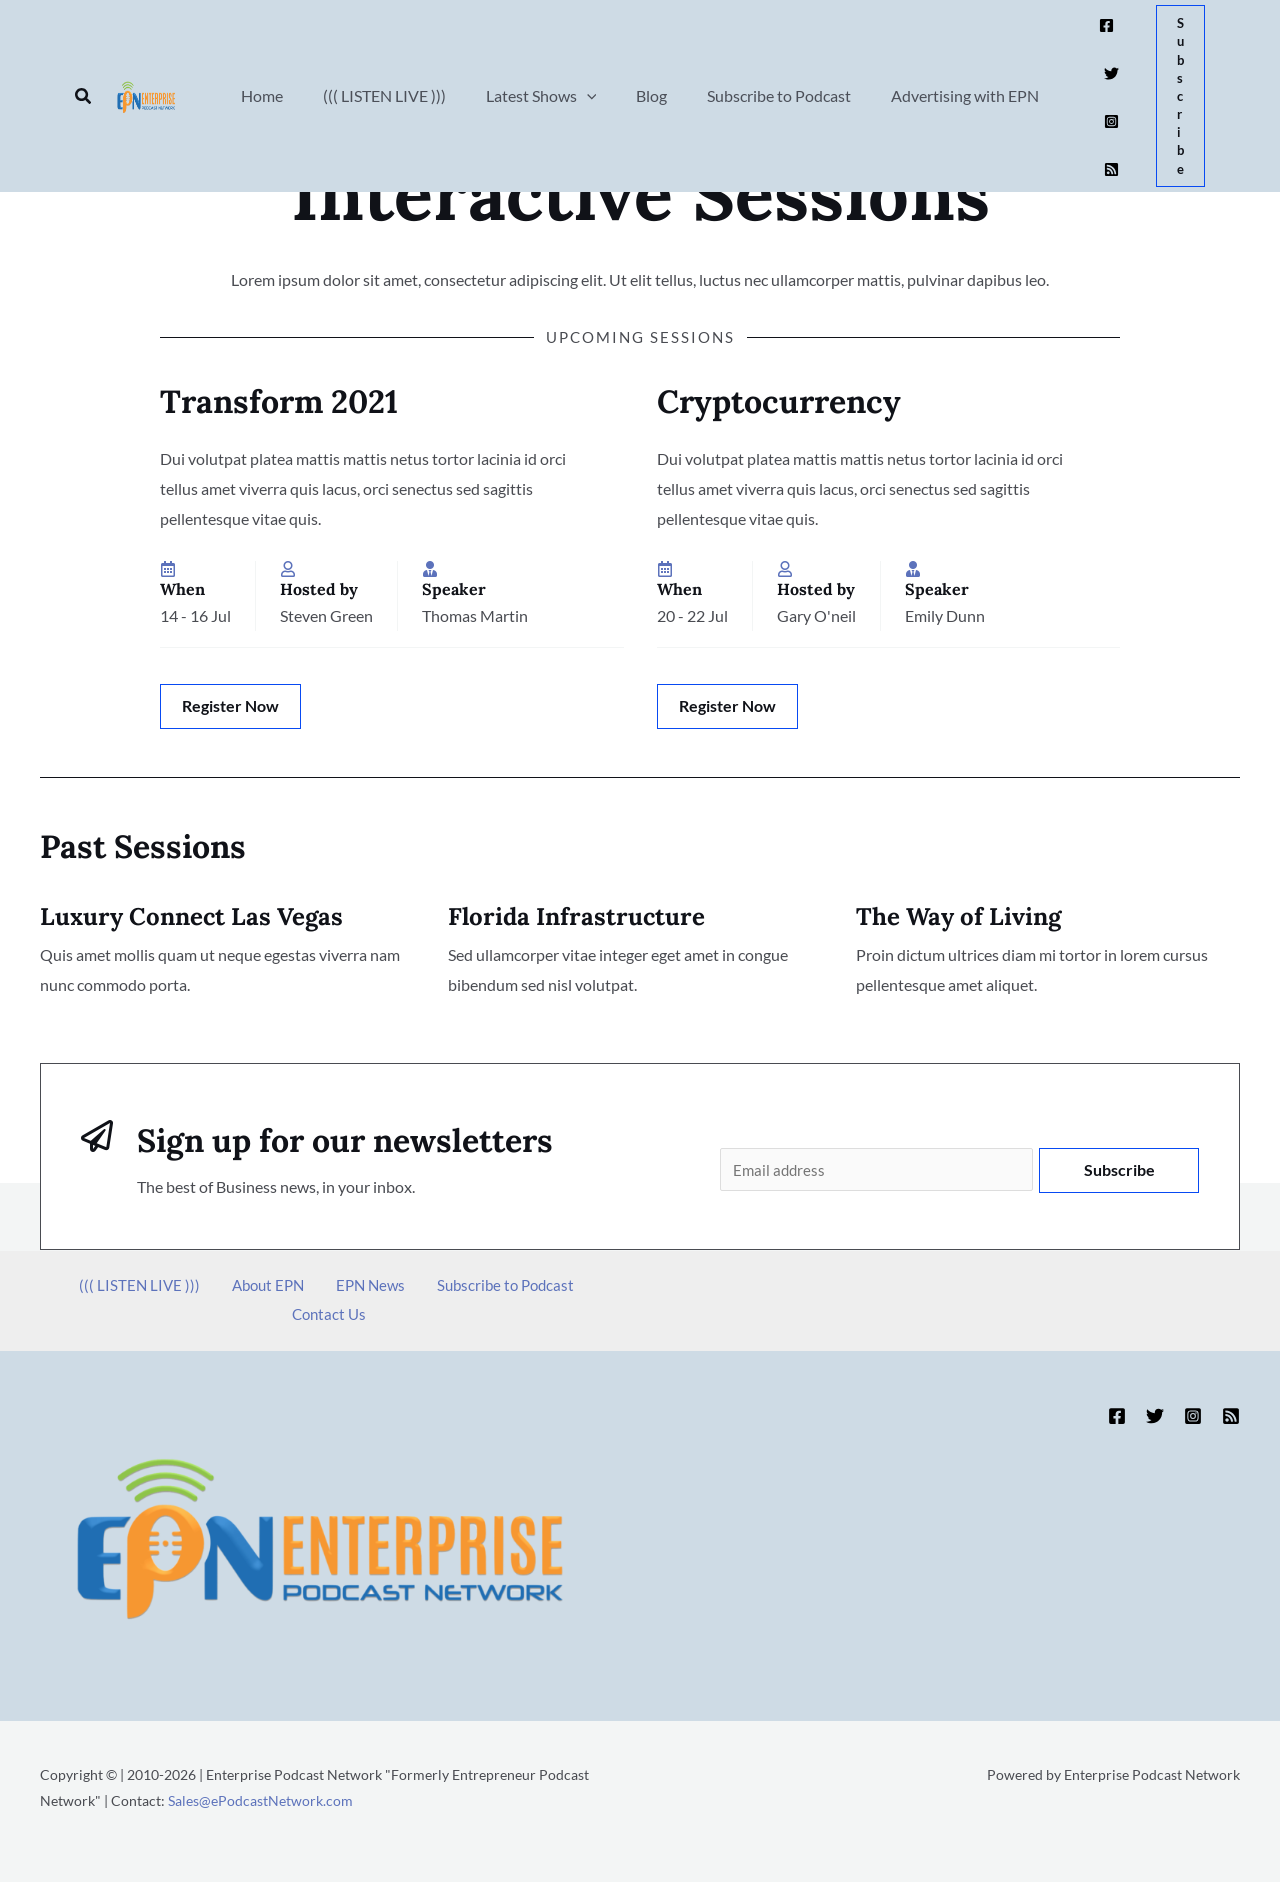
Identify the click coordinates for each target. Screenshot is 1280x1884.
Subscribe (1119, 1169)
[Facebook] (1082, 40)
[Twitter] (1107, 40)
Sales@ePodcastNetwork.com (260, 1802)
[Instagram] (1087, 70)
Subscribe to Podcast (442, 1287)
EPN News (317, 1287)
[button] (84, 53)
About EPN (226, 1287)
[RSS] (1112, 70)
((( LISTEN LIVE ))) (109, 1287)
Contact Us (569, 1287)
